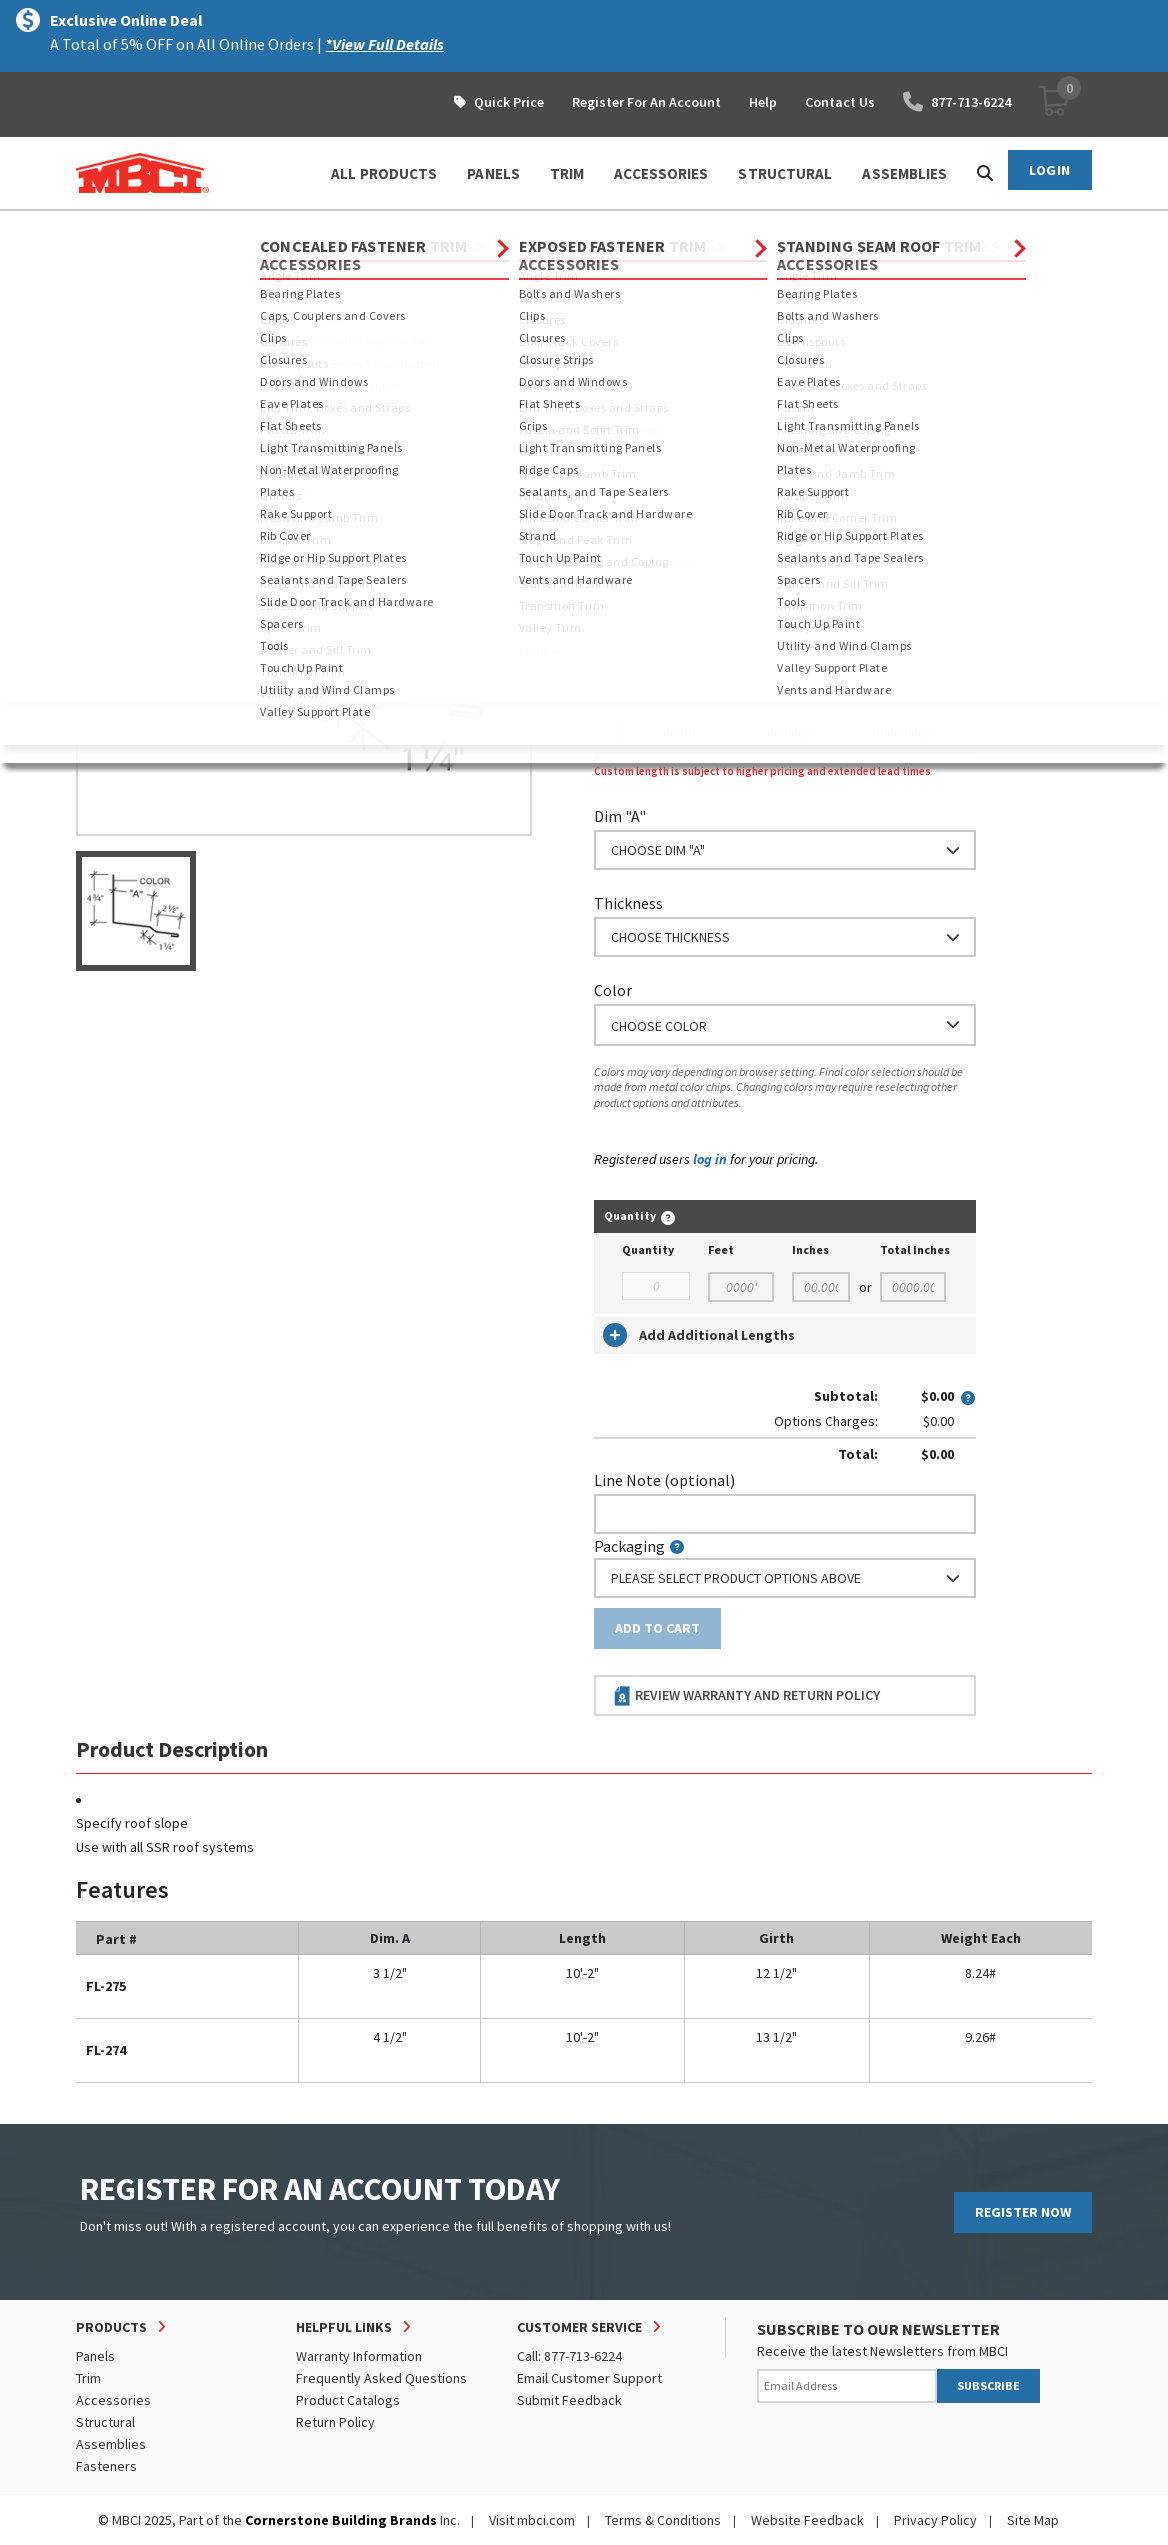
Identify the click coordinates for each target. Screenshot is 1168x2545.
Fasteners (106, 2466)
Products (162, 229)
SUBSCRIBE (988, 2385)
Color (613, 990)
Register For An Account (646, 102)
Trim (231, 229)
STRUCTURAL (785, 173)
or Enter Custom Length (678, 648)
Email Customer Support (589, 2378)
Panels (95, 2356)
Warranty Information (359, 2356)
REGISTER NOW (1023, 2212)
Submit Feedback (569, 2400)
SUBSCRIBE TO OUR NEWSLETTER (878, 2329)
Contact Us (840, 102)
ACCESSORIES (661, 173)
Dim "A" (620, 816)
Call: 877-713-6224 (569, 2356)
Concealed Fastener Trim (347, 229)
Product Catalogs (348, 2400)
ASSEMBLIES (904, 173)
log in (710, 1159)
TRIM (567, 173)
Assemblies (111, 2444)
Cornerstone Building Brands (341, 2520)
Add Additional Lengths (699, 1335)
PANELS (493, 173)
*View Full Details (384, 44)
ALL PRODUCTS (384, 173)
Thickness (628, 903)
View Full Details (336, 319)
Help (763, 102)
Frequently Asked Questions (381, 2378)
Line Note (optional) (664, 1480)
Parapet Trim (488, 229)
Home (93, 229)
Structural (105, 2422)
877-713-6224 (957, 102)
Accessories (113, 2400)
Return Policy (335, 2422)
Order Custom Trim (672, 497)
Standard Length (651, 537)
